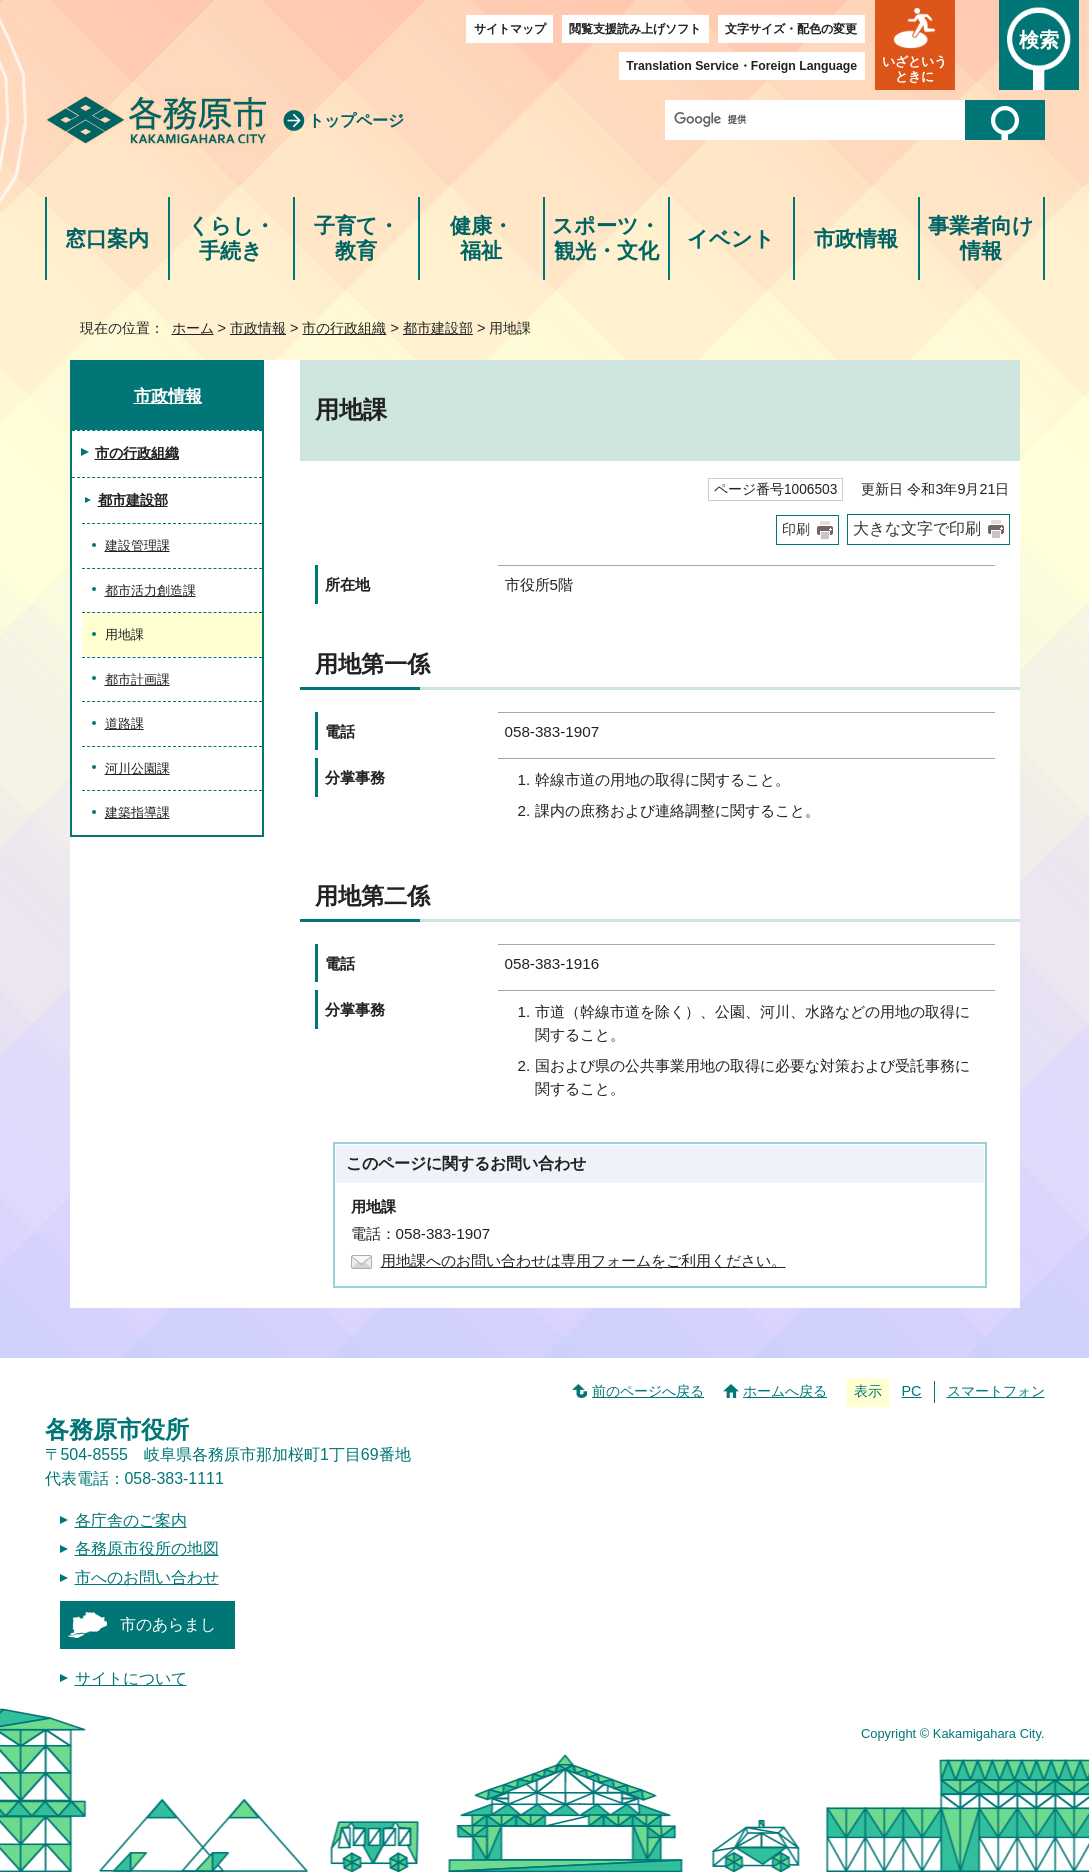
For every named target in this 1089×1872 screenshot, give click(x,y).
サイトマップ (510, 29)
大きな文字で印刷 (917, 528)
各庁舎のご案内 (131, 1520)
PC (911, 1391)
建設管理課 (137, 545)
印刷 (796, 529)
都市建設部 (438, 328)
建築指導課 (137, 812)
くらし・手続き (231, 238)
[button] (915, 45)
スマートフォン (996, 1391)
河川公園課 (137, 768)
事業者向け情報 (981, 238)
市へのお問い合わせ (147, 1577)
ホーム (193, 328)
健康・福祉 (481, 238)
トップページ (356, 120)
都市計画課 (137, 679)
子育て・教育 (356, 238)
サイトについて (131, 1678)
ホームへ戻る (785, 1391)
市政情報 (856, 238)
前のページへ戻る (648, 1391)
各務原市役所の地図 (147, 1548)
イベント (731, 238)
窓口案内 (107, 238)
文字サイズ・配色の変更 (791, 29)
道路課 (124, 723)
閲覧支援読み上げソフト (635, 29)
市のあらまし (168, 1624)
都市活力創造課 (150, 590)
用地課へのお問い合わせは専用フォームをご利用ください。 (583, 1260)
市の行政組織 (344, 328)
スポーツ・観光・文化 (606, 238)
